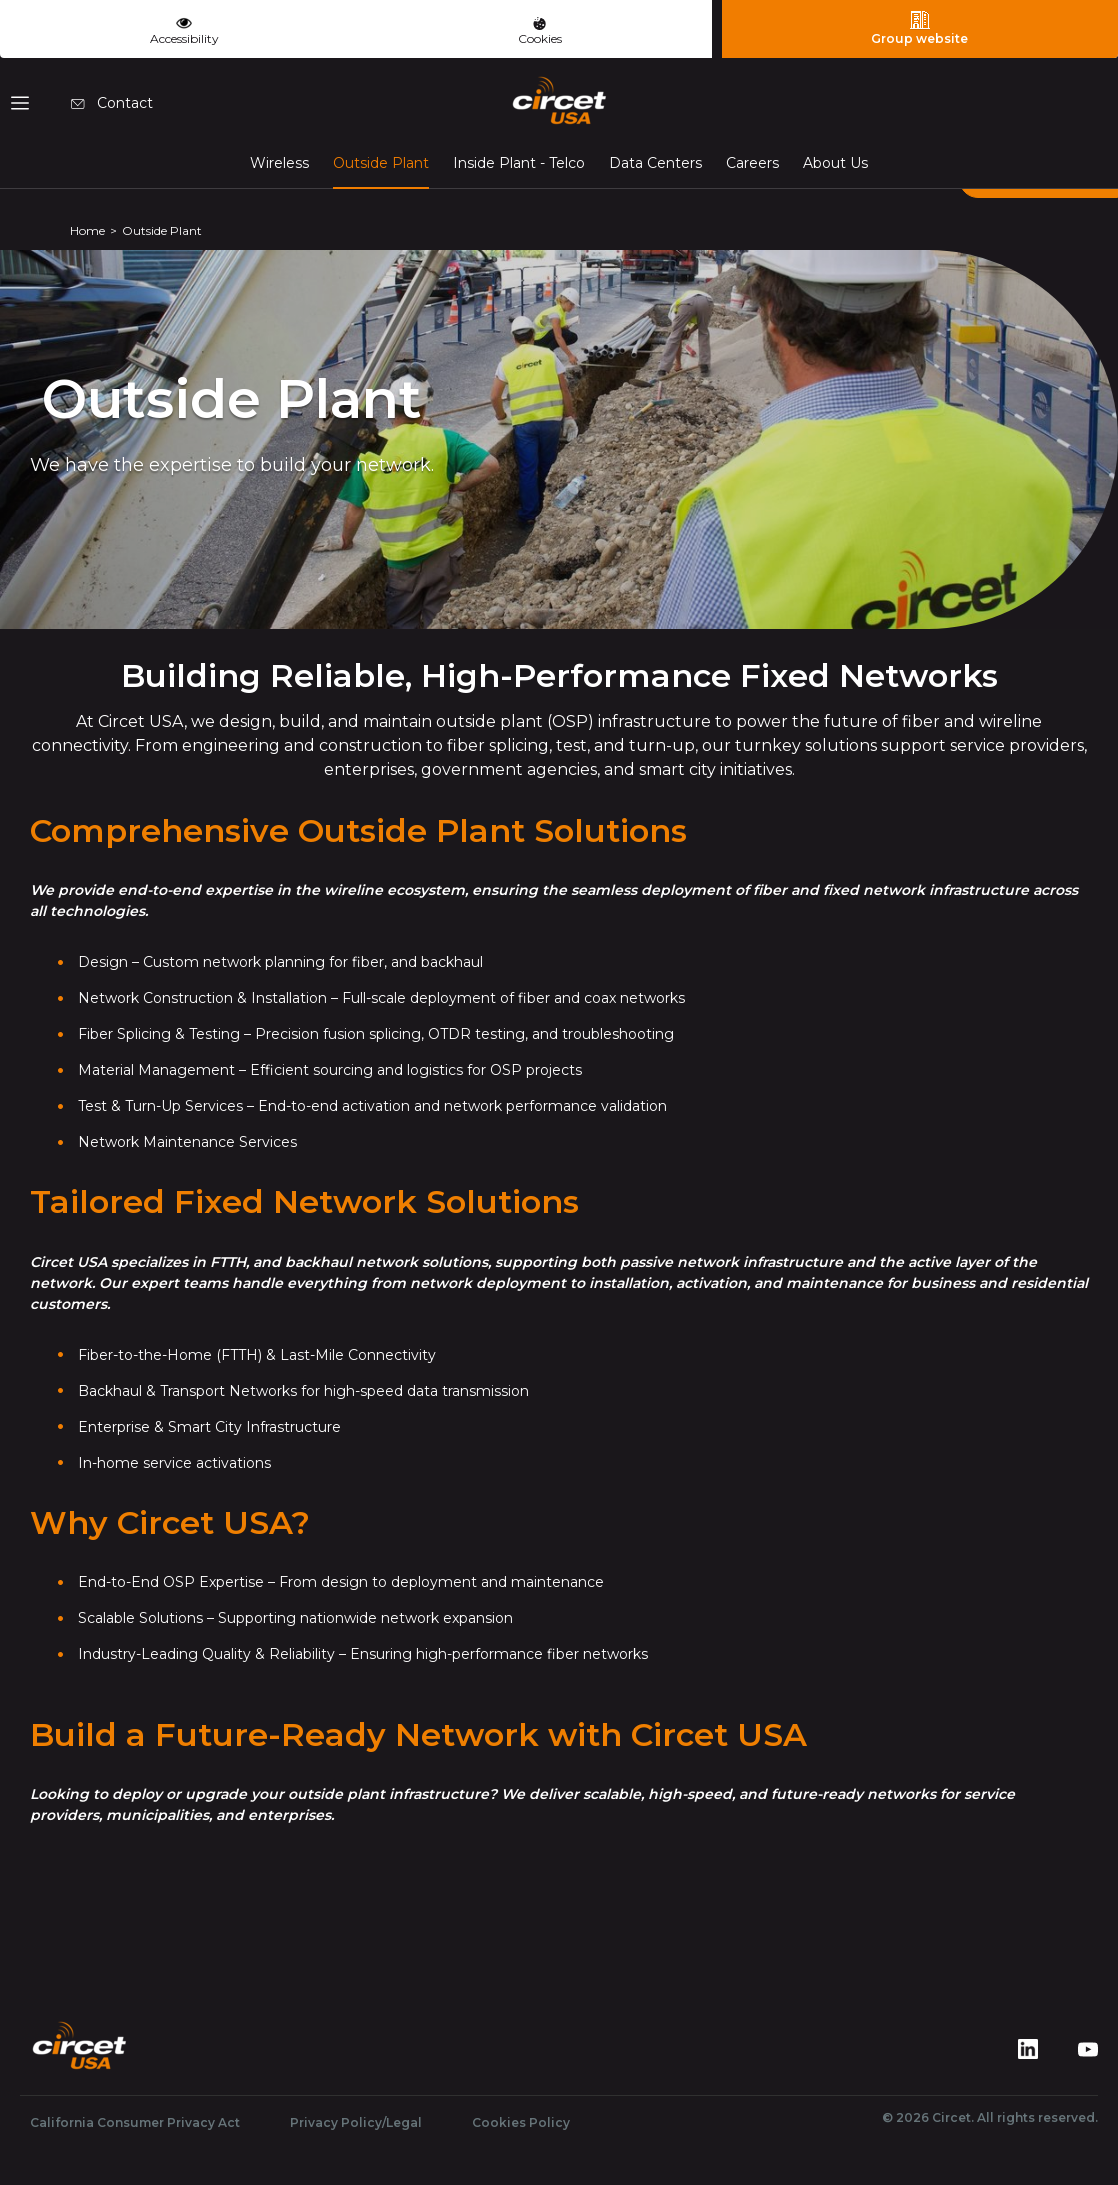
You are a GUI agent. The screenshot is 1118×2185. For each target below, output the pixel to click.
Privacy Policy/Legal (356, 2122)
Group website (919, 28)
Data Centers (655, 163)
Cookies (540, 31)
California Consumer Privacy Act (135, 2122)
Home (87, 230)
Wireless (279, 163)
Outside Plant (381, 162)
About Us (835, 163)
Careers (752, 163)
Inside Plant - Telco (519, 163)
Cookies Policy (521, 2122)
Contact (112, 103)
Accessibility (184, 29)
